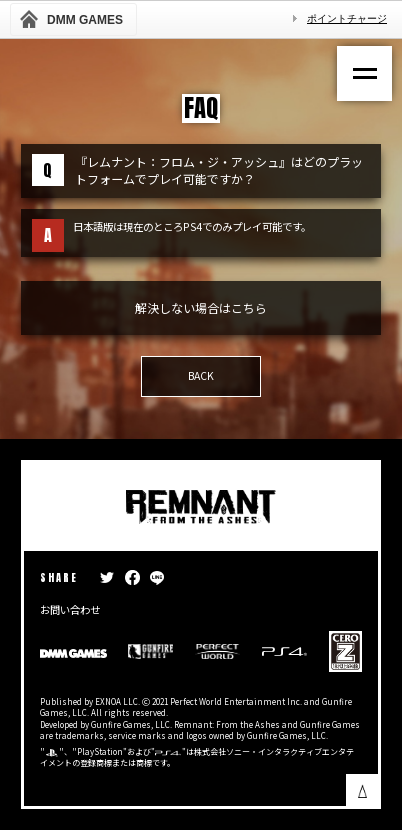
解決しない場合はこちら (201, 307)
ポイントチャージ (347, 18)
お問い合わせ (70, 609)
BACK (201, 375)
